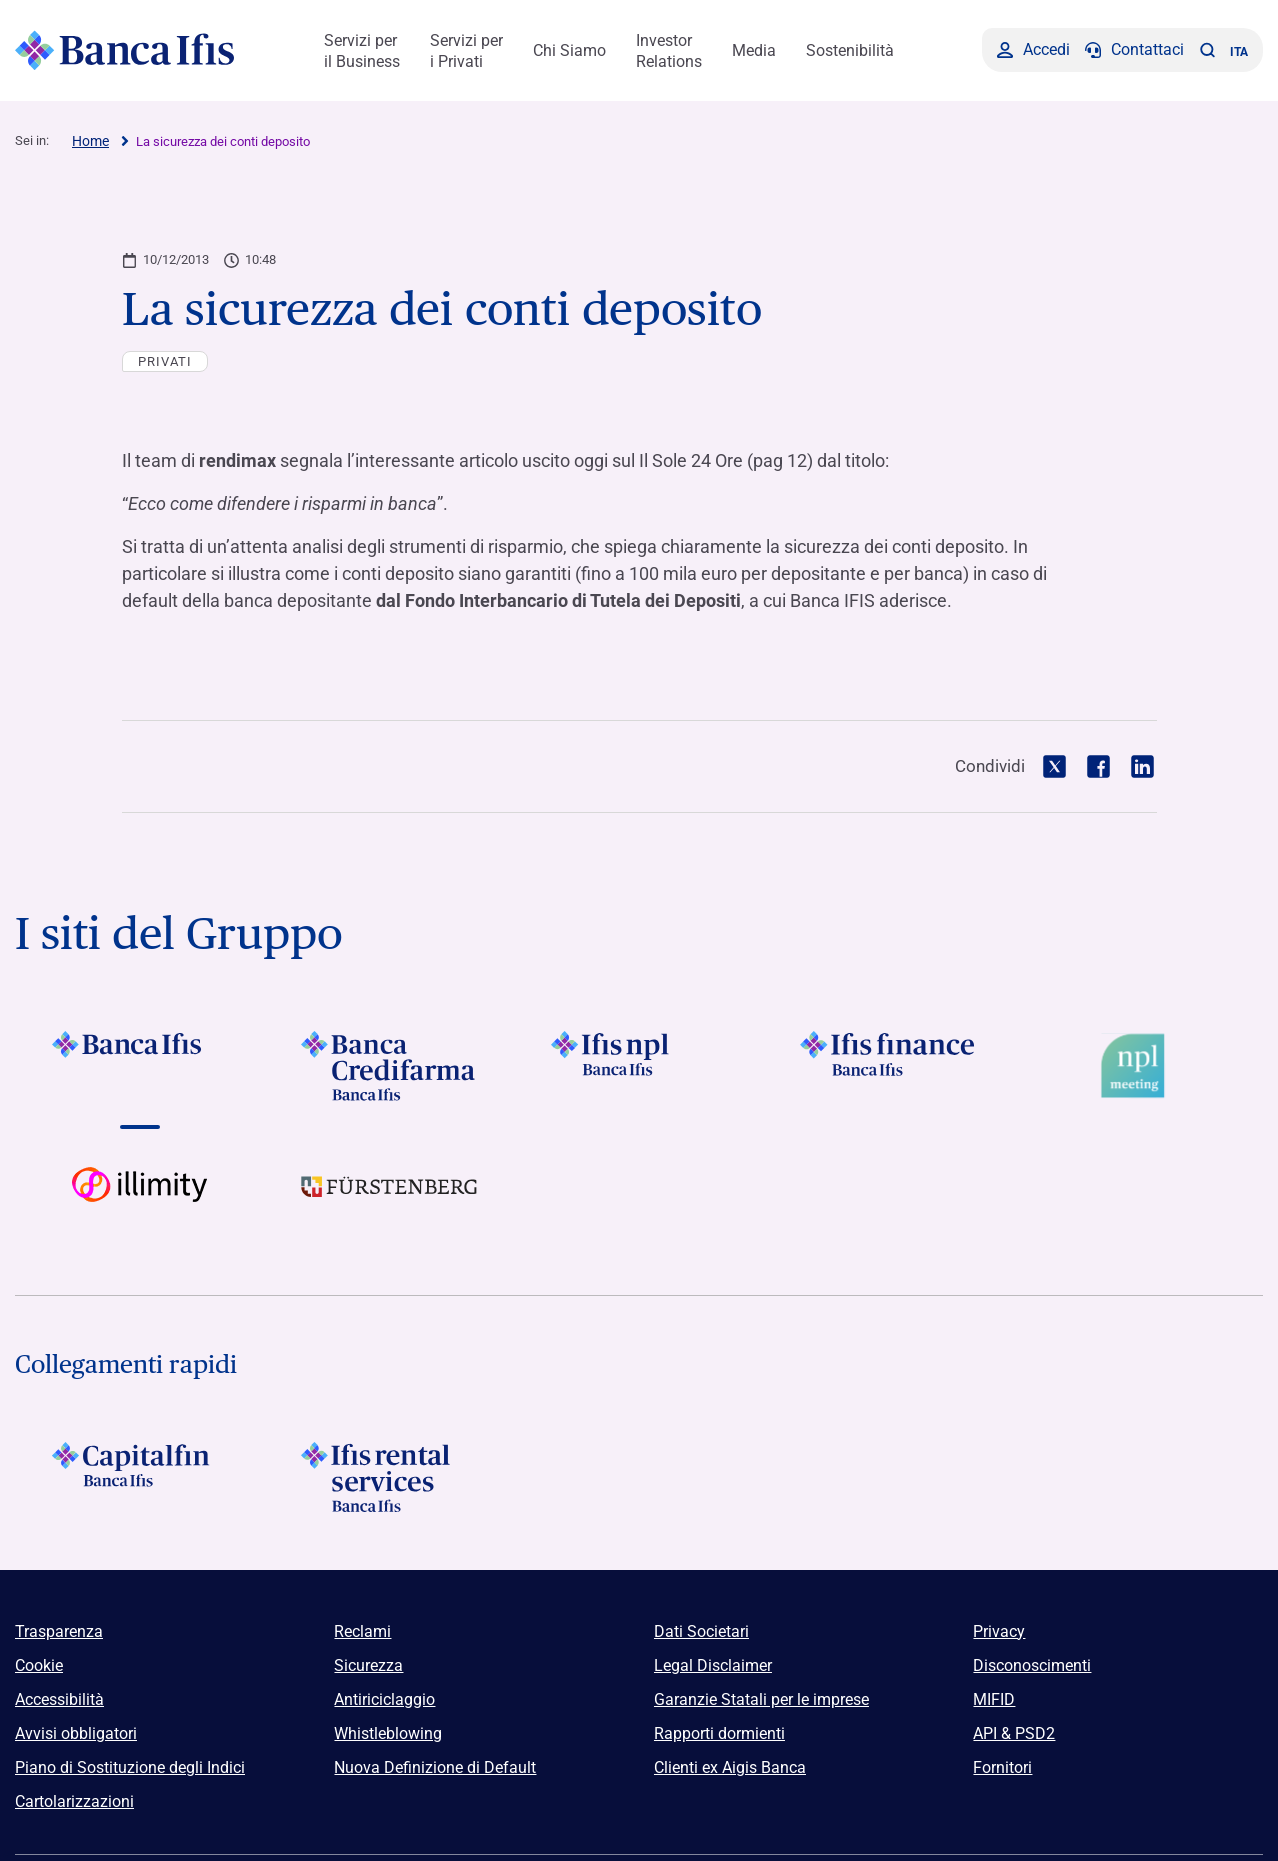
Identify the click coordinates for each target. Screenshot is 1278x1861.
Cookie (39, 1665)
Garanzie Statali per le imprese (761, 1699)
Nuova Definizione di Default (435, 1767)
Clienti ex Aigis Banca (730, 1767)
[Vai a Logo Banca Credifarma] (390, 1066)
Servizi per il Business (362, 51)
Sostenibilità (850, 50)
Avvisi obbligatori (76, 1733)
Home (90, 141)
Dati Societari (701, 1631)
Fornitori (1002, 1767)
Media (754, 50)
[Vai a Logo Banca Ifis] (140, 1066)
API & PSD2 (1014, 1733)
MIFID (994, 1699)
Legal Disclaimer (713, 1665)
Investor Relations (669, 51)
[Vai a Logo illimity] (140, 1202)
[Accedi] (1033, 50)
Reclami (362, 1631)
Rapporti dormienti (719, 1733)
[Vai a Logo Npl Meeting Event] (1138, 1066)
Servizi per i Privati (466, 51)
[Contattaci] (1134, 50)
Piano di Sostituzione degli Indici (130, 1767)
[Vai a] (639, 1066)
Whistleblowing (388, 1733)
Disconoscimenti (1032, 1665)
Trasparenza (59, 1631)
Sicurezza (368, 1665)
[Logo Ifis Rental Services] (390, 1477)
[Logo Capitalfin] (140, 1477)
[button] (1207, 50)
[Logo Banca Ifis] (125, 50)
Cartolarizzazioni (74, 1801)
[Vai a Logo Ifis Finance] (889, 1066)
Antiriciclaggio (384, 1699)
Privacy (999, 1631)
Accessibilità (59, 1699)
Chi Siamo (569, 50)
